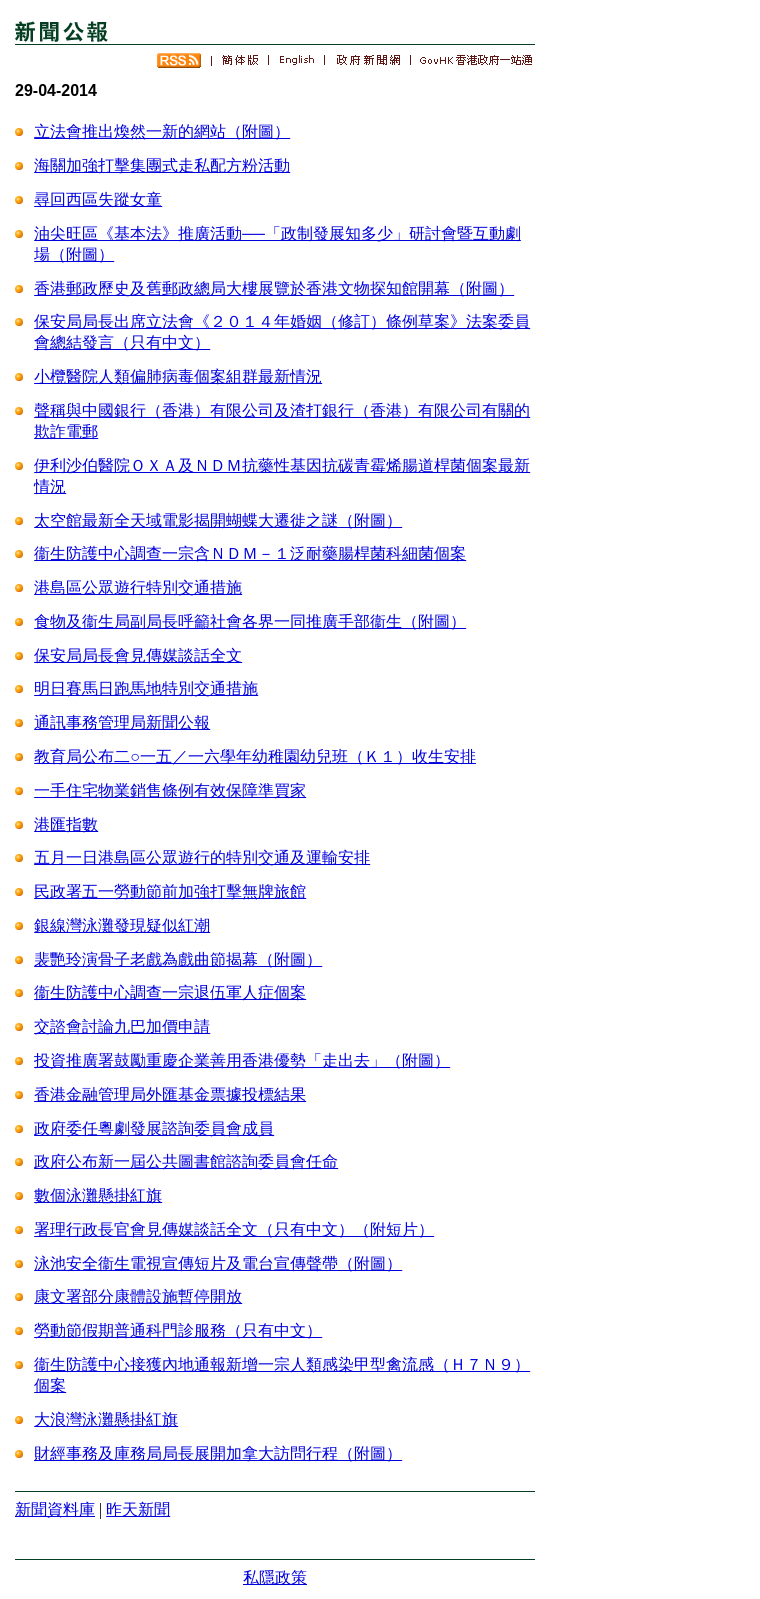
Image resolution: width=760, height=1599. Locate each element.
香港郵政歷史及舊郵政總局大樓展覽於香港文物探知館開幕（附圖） (274, 288)
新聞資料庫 (55, 1509)
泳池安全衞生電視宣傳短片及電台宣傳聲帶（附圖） (218, 1263)
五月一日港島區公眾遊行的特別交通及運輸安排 (202, 857)
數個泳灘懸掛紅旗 (98, 1195)
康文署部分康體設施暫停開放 (138, 1296)
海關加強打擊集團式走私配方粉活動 (162, 165)
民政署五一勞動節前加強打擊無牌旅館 (170, 891)
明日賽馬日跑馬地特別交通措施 (146, 688)
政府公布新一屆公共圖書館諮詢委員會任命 (186, 1161)
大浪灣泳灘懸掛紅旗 (106, 1419)
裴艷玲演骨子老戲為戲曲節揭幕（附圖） (178, 959)
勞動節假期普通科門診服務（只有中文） (178, 1330)
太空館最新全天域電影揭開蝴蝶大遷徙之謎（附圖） (218, 520)
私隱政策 (275, 1577)
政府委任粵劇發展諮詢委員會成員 (154, 1128)
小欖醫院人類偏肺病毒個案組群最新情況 (178, 376)
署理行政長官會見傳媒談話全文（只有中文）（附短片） (234, 1229)
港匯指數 (66, 824)
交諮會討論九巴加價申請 (122, 1026)
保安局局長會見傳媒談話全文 (138, 655)
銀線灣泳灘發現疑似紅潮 (122, 925)
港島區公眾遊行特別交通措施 (138, 587)
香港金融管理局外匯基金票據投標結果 (170, 1094)
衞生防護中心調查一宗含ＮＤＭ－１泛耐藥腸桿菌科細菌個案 (250, 553)
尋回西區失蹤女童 (98, 199)
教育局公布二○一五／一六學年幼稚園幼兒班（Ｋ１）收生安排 (255, 756)
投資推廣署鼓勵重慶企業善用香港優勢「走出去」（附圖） (242, 1060)
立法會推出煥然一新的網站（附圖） (162, 131)
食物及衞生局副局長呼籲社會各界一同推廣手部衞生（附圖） (250, 621)
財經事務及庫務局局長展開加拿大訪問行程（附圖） (218, 1453)
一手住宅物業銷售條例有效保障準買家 (170, 790)
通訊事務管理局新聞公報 (122, 722)
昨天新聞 (138, 1509)
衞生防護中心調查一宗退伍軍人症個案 (170, 992)
